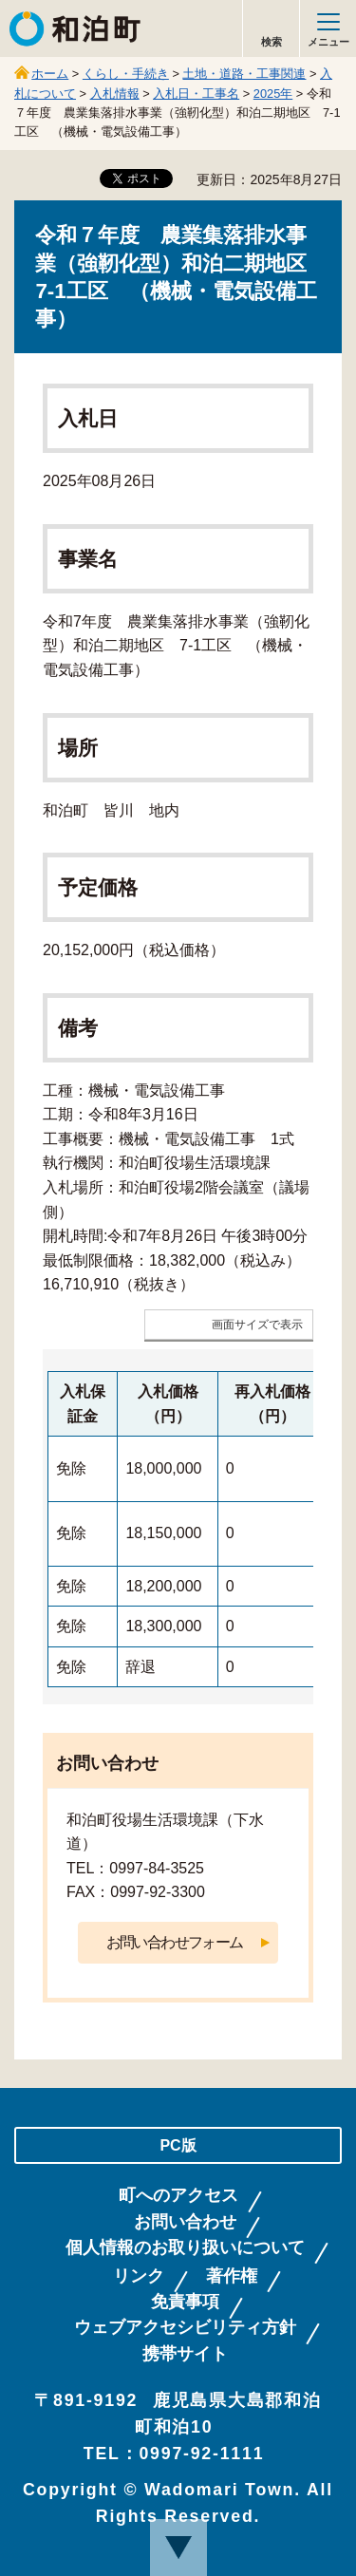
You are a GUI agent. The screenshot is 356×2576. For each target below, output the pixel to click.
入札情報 (115, 93)
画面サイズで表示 (257, 1324)
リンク (138, 2276)
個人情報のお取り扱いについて (185, 2248)
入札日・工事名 (196, 93)
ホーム (49, 73)
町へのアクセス (178, 2196)
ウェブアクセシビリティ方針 (185, 2328)
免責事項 (185, 2302)
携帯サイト (185, 2354)
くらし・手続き (126, 73)
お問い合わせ (185, 2222)
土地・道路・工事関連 (244, 73)
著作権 (231, 2276)
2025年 (272, 93)
